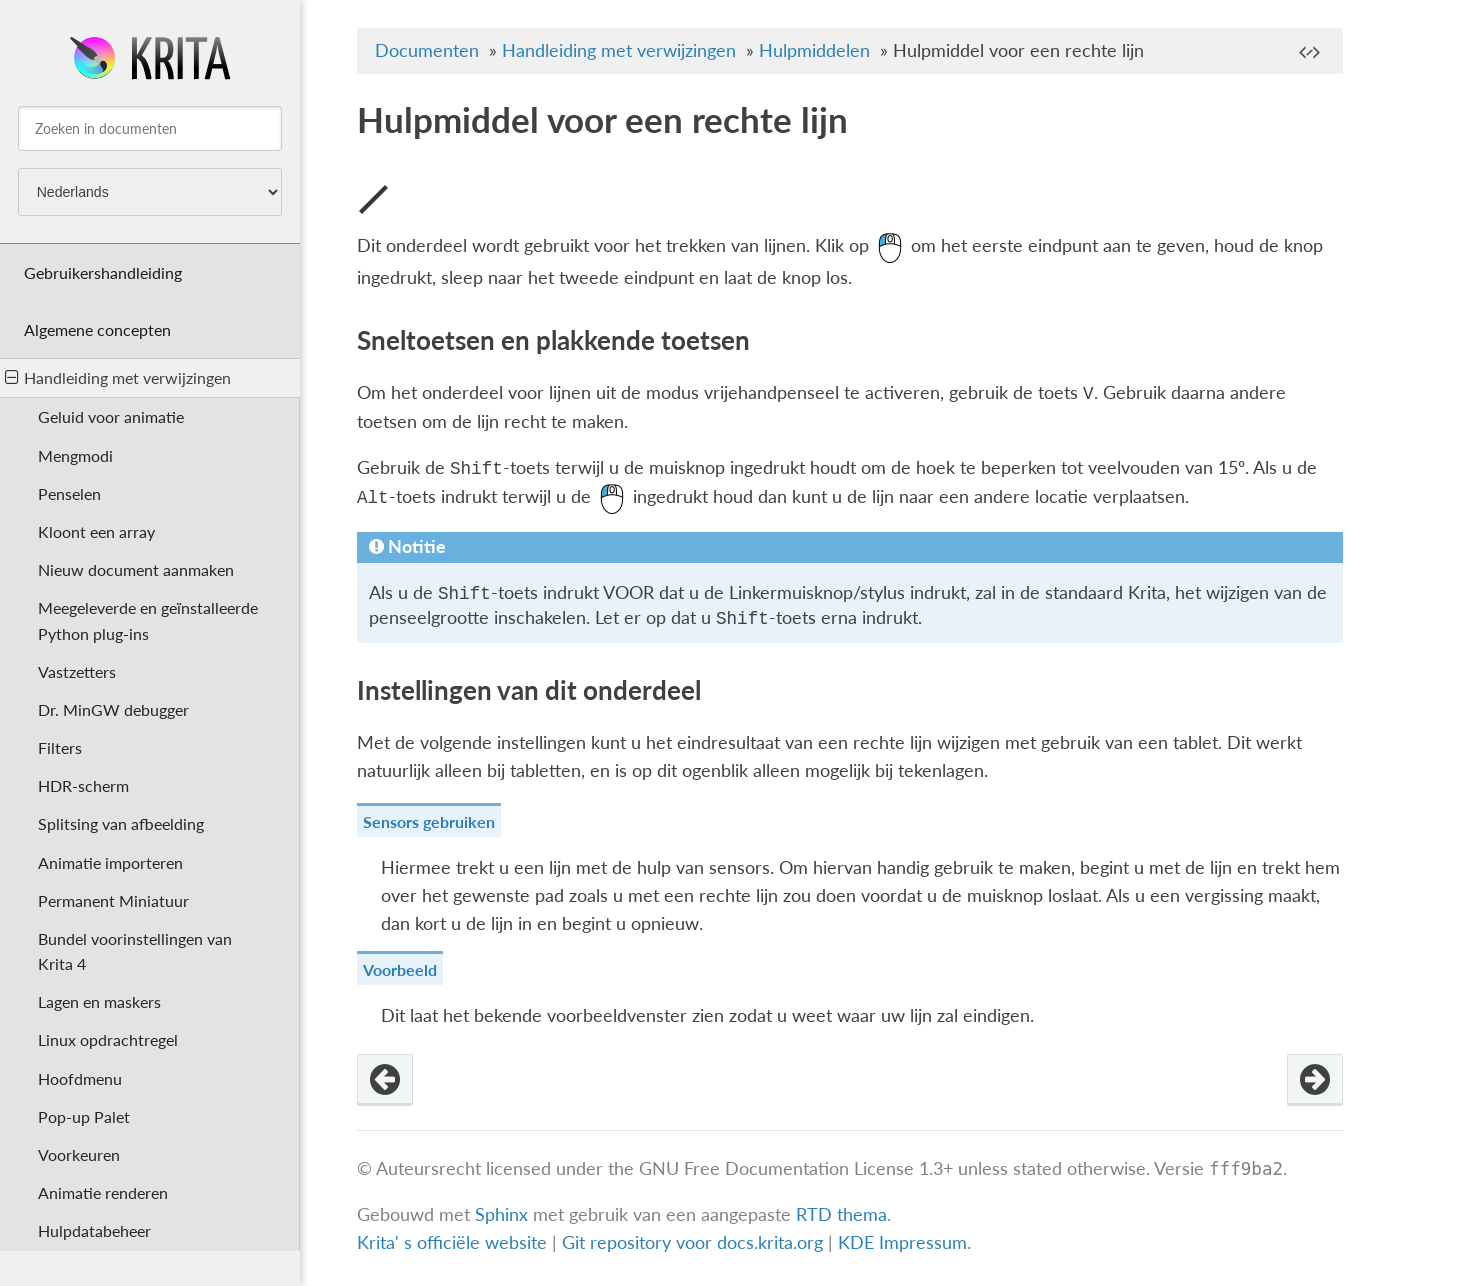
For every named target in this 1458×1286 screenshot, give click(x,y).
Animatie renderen (103, 1192)
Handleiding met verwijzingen (118, 377)
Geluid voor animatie (111, 416)
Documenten (427, 50)
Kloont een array (96, 531)
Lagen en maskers (99, 1001)
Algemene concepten (97, 329)
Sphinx (501, 1215)
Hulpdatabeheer (94, 1230)
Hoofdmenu (80, 1078)
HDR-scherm (83, 785)
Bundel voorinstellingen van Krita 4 (135, 951)
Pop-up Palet (84, 1116)
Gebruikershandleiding (103, 272)
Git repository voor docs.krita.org (695, 1243)
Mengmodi (75, 455)
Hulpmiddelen (814, 50)
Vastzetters (77, 671)
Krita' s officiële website (452, 1243)
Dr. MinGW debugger (113, 709)
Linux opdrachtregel (108, 1039)
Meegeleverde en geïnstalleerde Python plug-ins (148, 620)
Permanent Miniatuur (113, 900)
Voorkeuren (79, 1154)
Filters (60, 747)
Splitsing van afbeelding (121, 823)
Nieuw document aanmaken (136, 569)
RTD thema (841, 1215)
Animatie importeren (110, 862)
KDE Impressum (902, 1243)
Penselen (69, 493)
